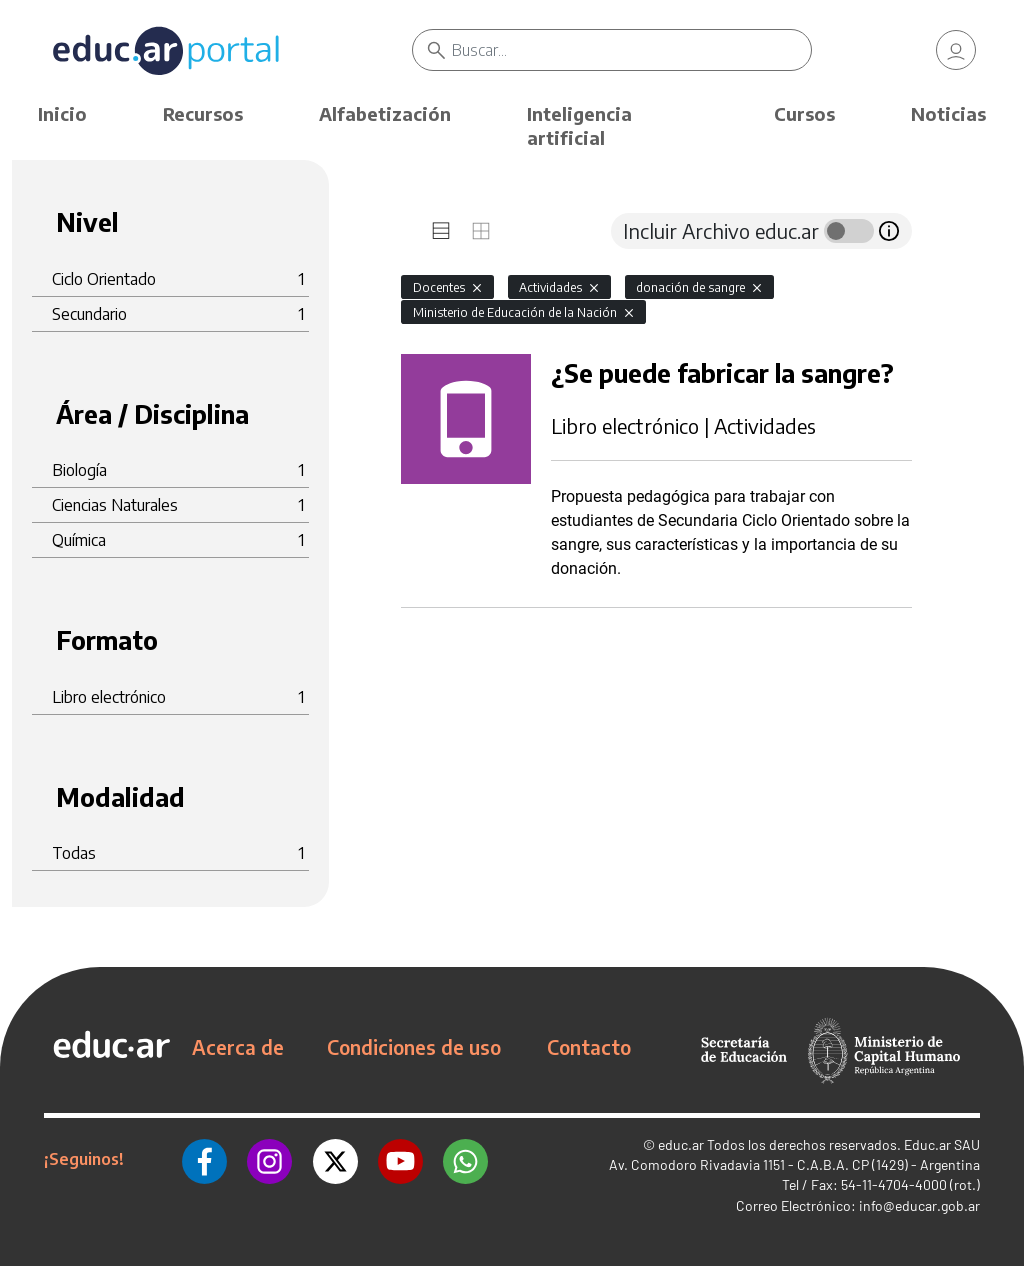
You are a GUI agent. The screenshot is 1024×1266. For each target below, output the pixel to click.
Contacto (589, 1047)
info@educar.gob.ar (919, 1205)
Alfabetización (385, 113)
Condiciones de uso (414, 1047)
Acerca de (238, 1047)
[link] (956, 50)
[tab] (441, 231)
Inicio (62, 113)
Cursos (804, 113)
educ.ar (681, 1144)
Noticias (948, 113)
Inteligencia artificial (579, 125)
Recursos (203, 113)
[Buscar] (631, 50)
